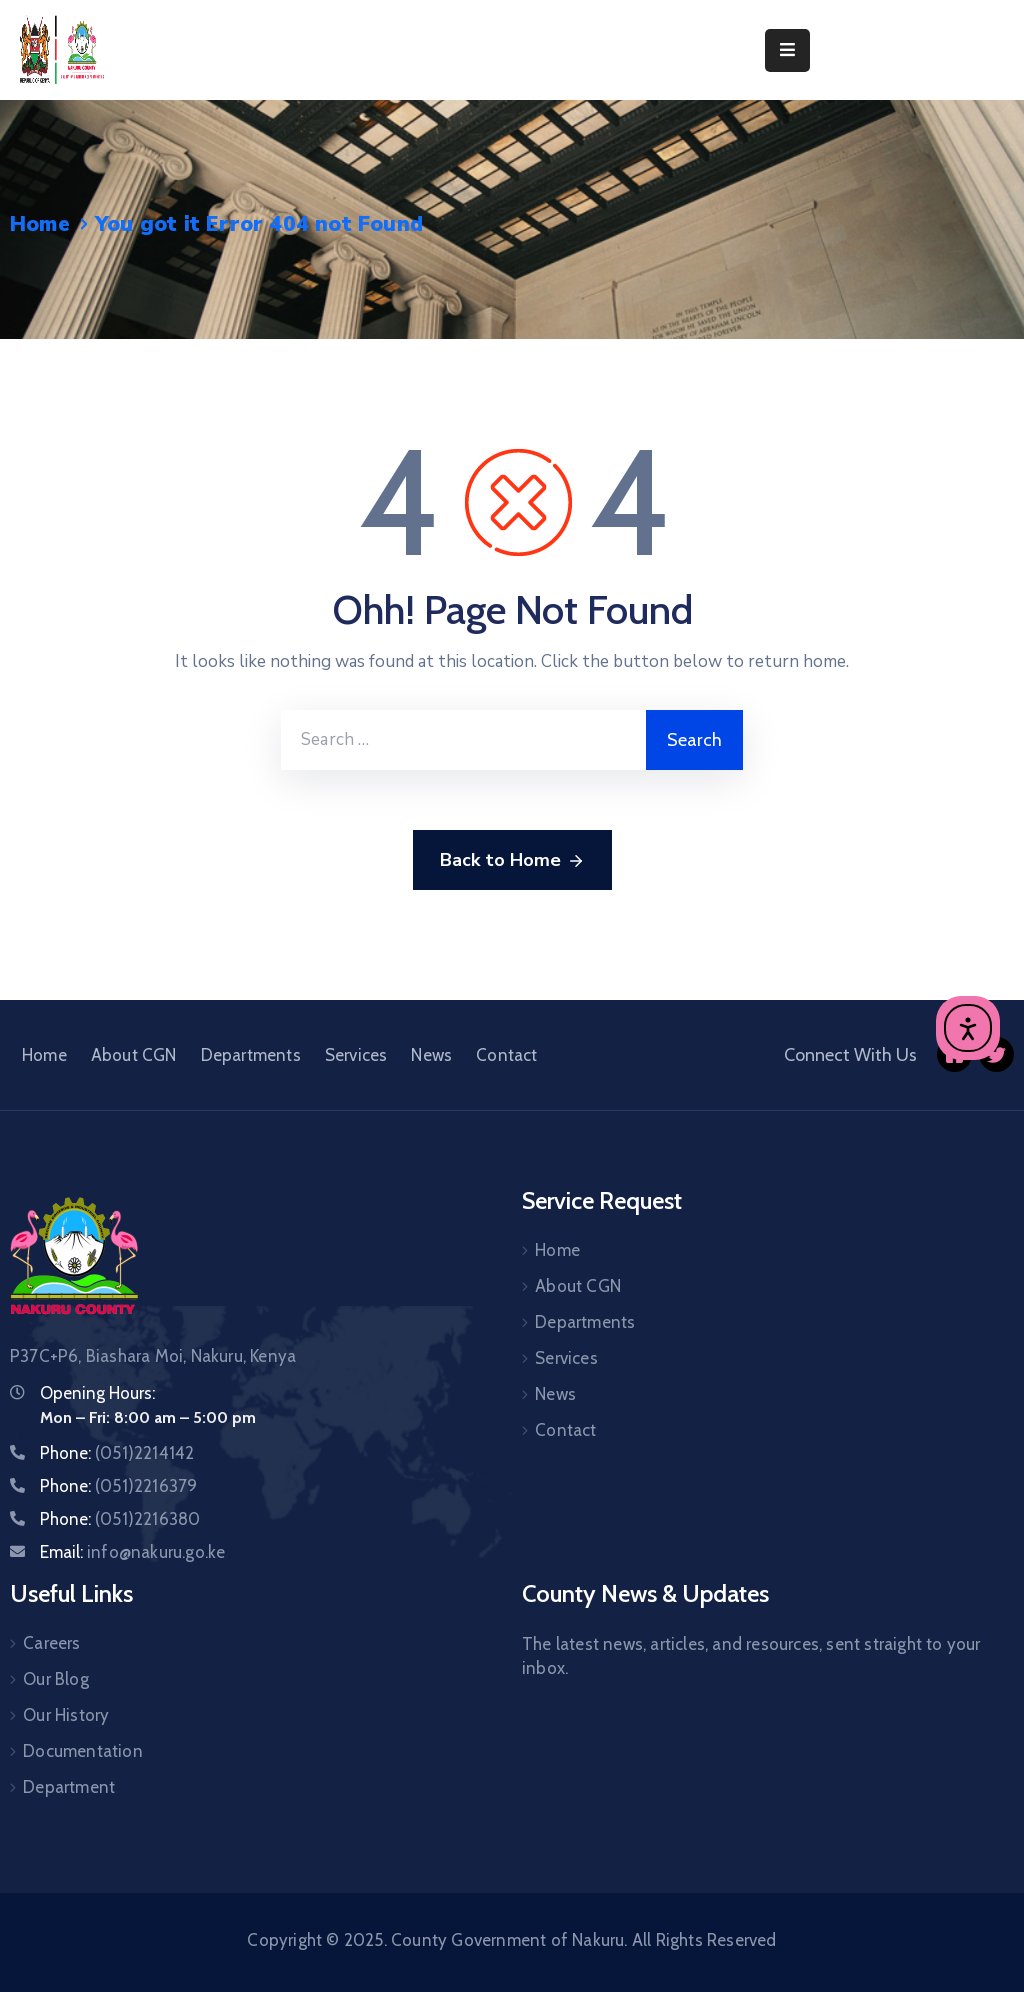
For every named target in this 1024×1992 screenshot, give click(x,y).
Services (356, 1055)
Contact (506, 1055)
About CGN (134, 1055)
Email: (132, 1552)
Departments (251, 1055)
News (431, 1055)
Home (40, 224)
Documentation (83, 1751)
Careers (51, 1643)
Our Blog (56, 1679)
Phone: (117, 1453)
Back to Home (512, 861)
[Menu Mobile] (787, 50)
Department (69, 1787)
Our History (66, 1715)
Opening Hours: (97, 1393)
